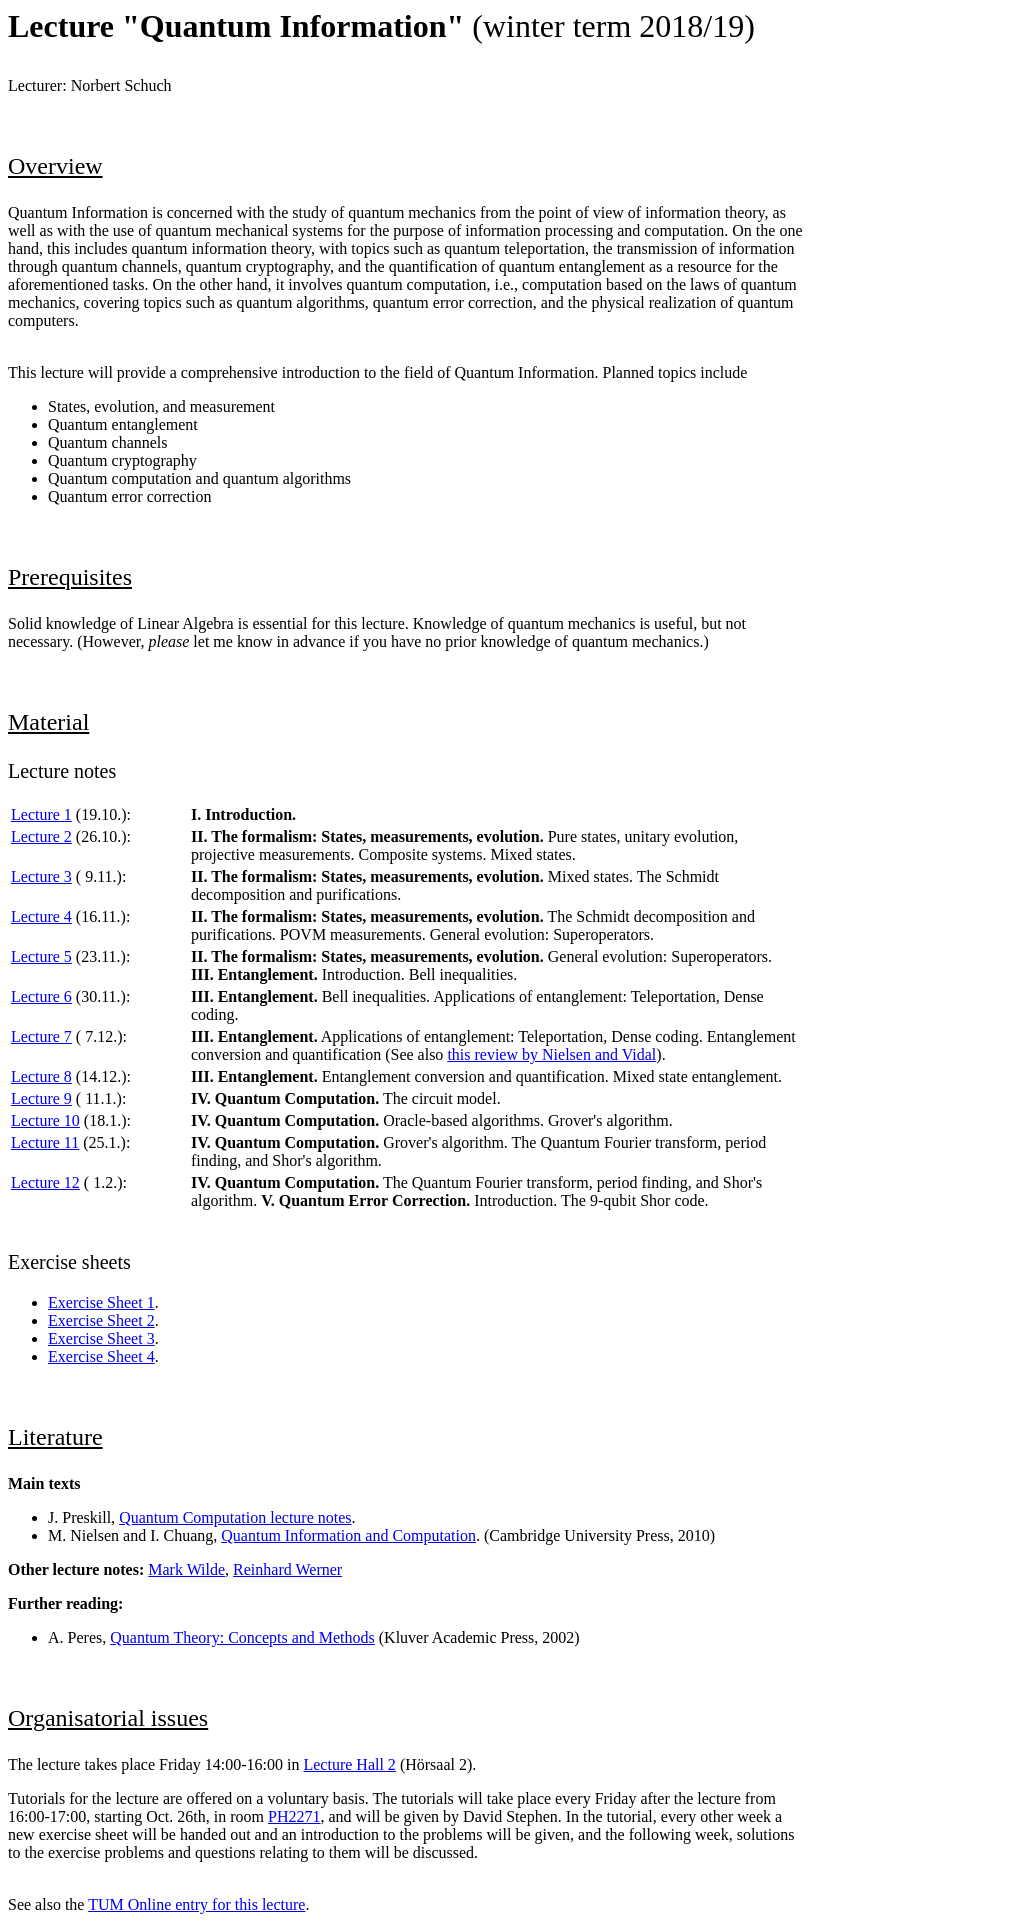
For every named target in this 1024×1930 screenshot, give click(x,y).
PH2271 (294, 1816)
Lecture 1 (41, 814)
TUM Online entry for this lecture (196, 1904)
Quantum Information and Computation (348, 1535)
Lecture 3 (41, 876)
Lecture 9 (41, 1098)
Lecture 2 (41, 836)
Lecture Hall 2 (349, 1764)
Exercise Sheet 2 (101, 1320)
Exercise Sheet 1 (101, 1302)
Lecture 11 (45, 1142)
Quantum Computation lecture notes (235, 1517)
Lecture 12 (45, 1182)
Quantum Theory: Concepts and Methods (242, 1637)
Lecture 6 (41, 996)
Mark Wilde (186, 1569)
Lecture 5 (41, 956)
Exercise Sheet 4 (101, 1356)
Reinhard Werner (287, 1569)
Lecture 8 (41, 1076)
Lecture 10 (45, 1120)
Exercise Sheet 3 (101, 1338)
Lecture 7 (41, 1036)
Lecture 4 (41, 916)
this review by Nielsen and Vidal (551, 1054)
